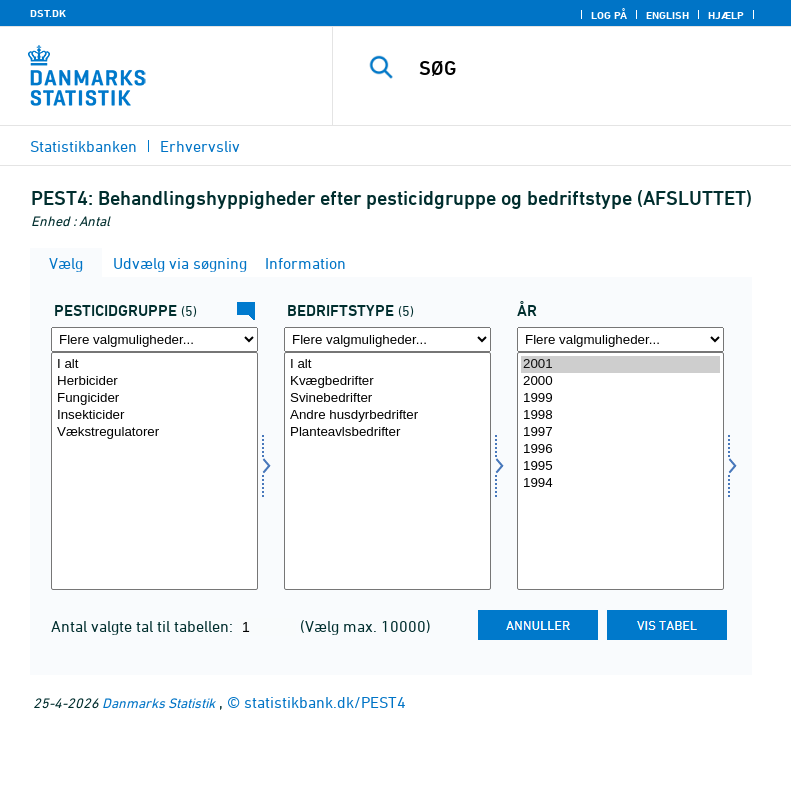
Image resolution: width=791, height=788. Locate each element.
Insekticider (154, 415)
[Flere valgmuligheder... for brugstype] (387, 339)
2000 (620, 381)
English (667, 15)
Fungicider (154, 398)
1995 (620, 466)
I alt (154, 364)
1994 (620, 483)
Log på (609, 15)
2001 (620, 364)
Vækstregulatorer (154, 432)
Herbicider (154, 381)
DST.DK (48, 13)
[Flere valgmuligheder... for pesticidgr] (154, 339)
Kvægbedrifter (387, 381)
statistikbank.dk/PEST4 (325, 702)
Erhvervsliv (200, 146)
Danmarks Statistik (158, 702)
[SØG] (592, 68)
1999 (620, 398)
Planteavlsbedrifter (387, 432)
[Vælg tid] (620, 471)
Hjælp (726, 15)
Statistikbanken (83, 146)
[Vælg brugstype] (387, 471)
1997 (620, 432)
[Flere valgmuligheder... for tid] (620, 339)
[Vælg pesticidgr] (154, 471)
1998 (620, 415)
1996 (620, 449)
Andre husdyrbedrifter (387, 415)
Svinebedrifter (387, 398)
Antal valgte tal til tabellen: (144, 626)
